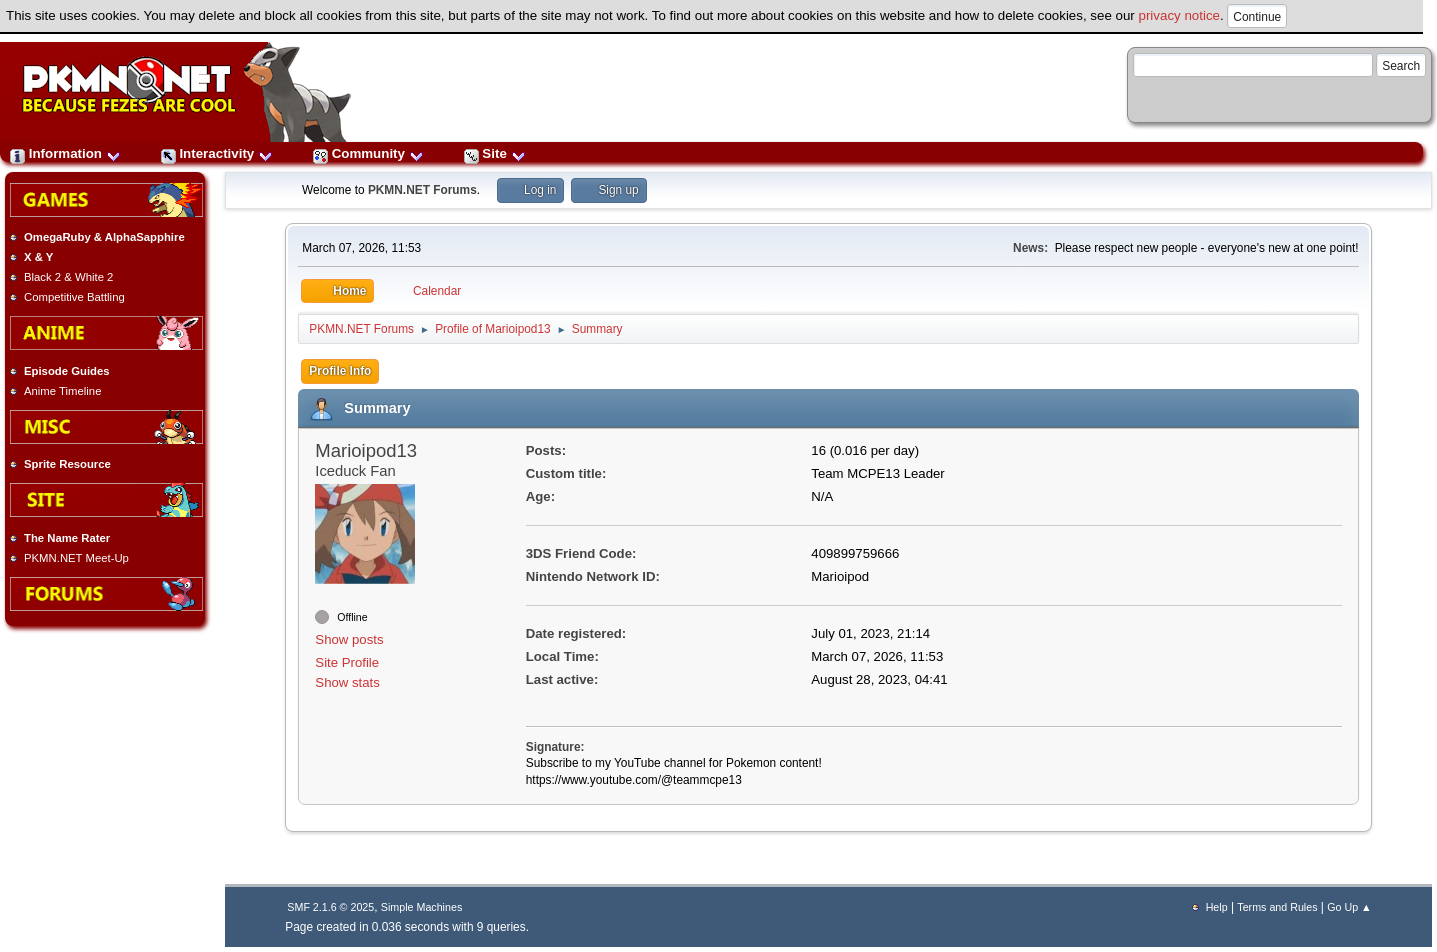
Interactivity (217, 153)
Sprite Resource (67, 464)
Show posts (349, 639)
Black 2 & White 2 (68, 277)
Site (495, 153)
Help (1217, 907)
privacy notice (1180, 15)
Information (65, 153)
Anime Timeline (62, 391)
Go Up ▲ (1349, 907)
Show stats (347, 682)
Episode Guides (67, 371)
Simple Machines (421, 907)
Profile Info (340, 371)
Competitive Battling (74, 297)
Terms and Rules (1277, 907)
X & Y (38, 257)
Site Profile (347, 662)
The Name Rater (67, 538)
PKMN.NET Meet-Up (76, 558)
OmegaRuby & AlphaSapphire (104, 237)
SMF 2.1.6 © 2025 (330, 907)
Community (368, 153)
